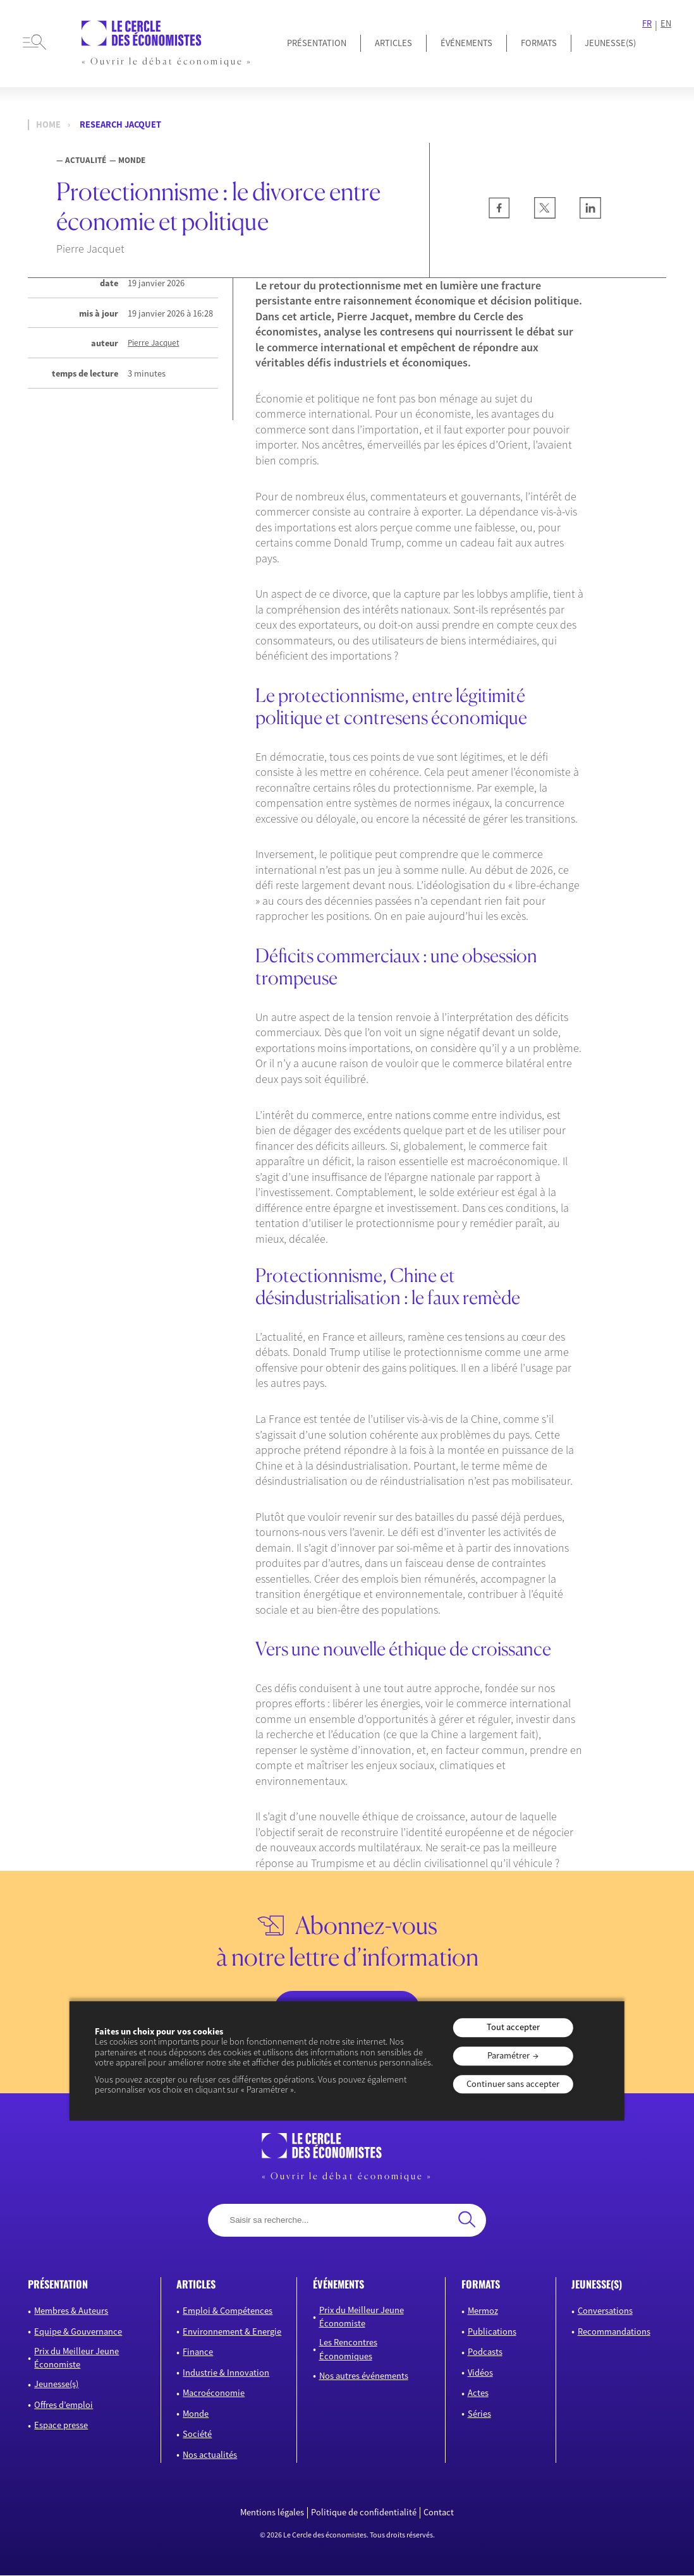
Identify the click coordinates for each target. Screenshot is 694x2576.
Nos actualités (210, 2455)
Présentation (316, 43)
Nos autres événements (363, 2376)
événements (338, 2285)
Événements (466, 43)
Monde (196, 2414)
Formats (539, 43)
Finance (198, 2353)
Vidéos (480, 2373)
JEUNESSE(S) (610, 43)
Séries (479, 2414)
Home (48, 124)
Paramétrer (508, 2055)
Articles (393, 43)
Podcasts (485, 2353)
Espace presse (61, 2426)
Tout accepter (513, 2027)
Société (197, 2435)
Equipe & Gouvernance (78, 2332)
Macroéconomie (214, 2394)
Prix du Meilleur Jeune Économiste (76, 2358)
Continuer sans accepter (512, 2083)
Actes (478, 2394)
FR (647, 23)
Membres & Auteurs (71, 2312)
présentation (58, 2285)
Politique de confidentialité (364, 2513)
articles (196, 2285)
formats (480, 2285)
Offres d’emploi (63, 2405)
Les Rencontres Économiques (348, 2349)
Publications (492, 2332)
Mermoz (483, 2312)
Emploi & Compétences (227, 2312)
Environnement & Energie (232, 2332)
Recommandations (614, 2332)
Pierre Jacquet (153, 343)
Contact (438, 2513)
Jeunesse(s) (56, 2385)
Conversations (605, 2312)
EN (666, 23)
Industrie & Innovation (226, 2373)
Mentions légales (272, 2513)
